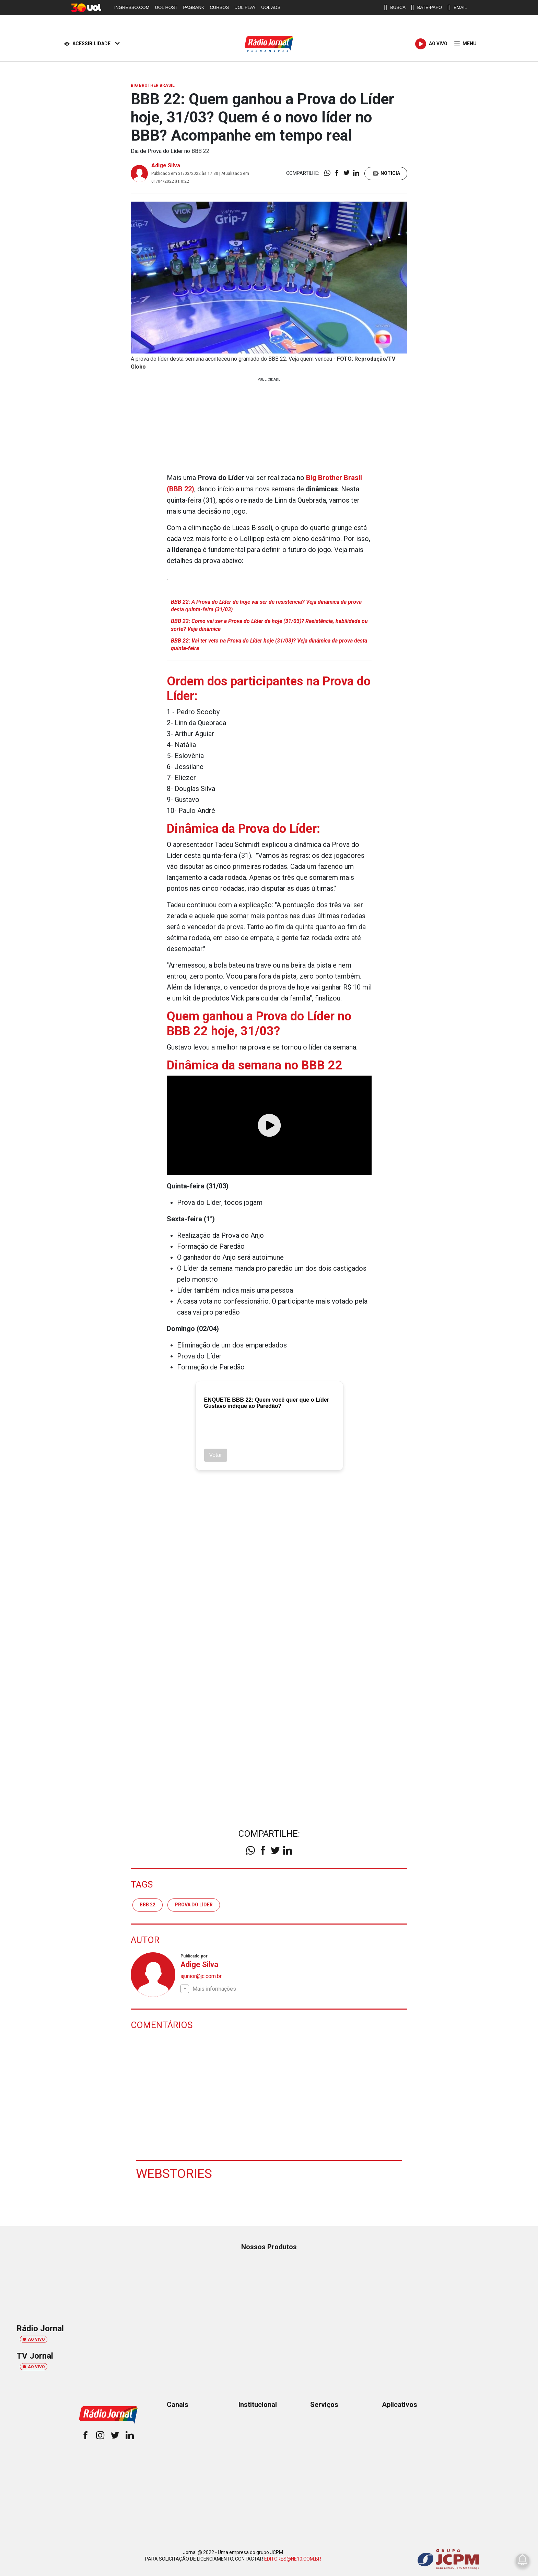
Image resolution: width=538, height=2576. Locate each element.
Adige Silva (165, 165)
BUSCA (395, 7)
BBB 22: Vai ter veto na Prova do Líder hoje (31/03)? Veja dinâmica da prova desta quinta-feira (269, 644)
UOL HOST (166, 7)
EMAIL (457, 7)
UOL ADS (270, 7)
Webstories (174, 2172)
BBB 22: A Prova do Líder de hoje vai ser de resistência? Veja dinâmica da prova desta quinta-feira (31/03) (266, 605)
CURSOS (219, 7)
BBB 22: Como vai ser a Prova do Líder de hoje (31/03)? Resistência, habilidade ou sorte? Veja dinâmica (269, 625)
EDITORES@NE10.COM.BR (292, 2558)
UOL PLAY (245, 7)
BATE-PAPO (426, 7)
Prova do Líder (194, 1904)
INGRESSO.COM (132, 7)
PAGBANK (193, 7)
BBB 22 (147, 1904)
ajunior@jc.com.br (201, 1975)
